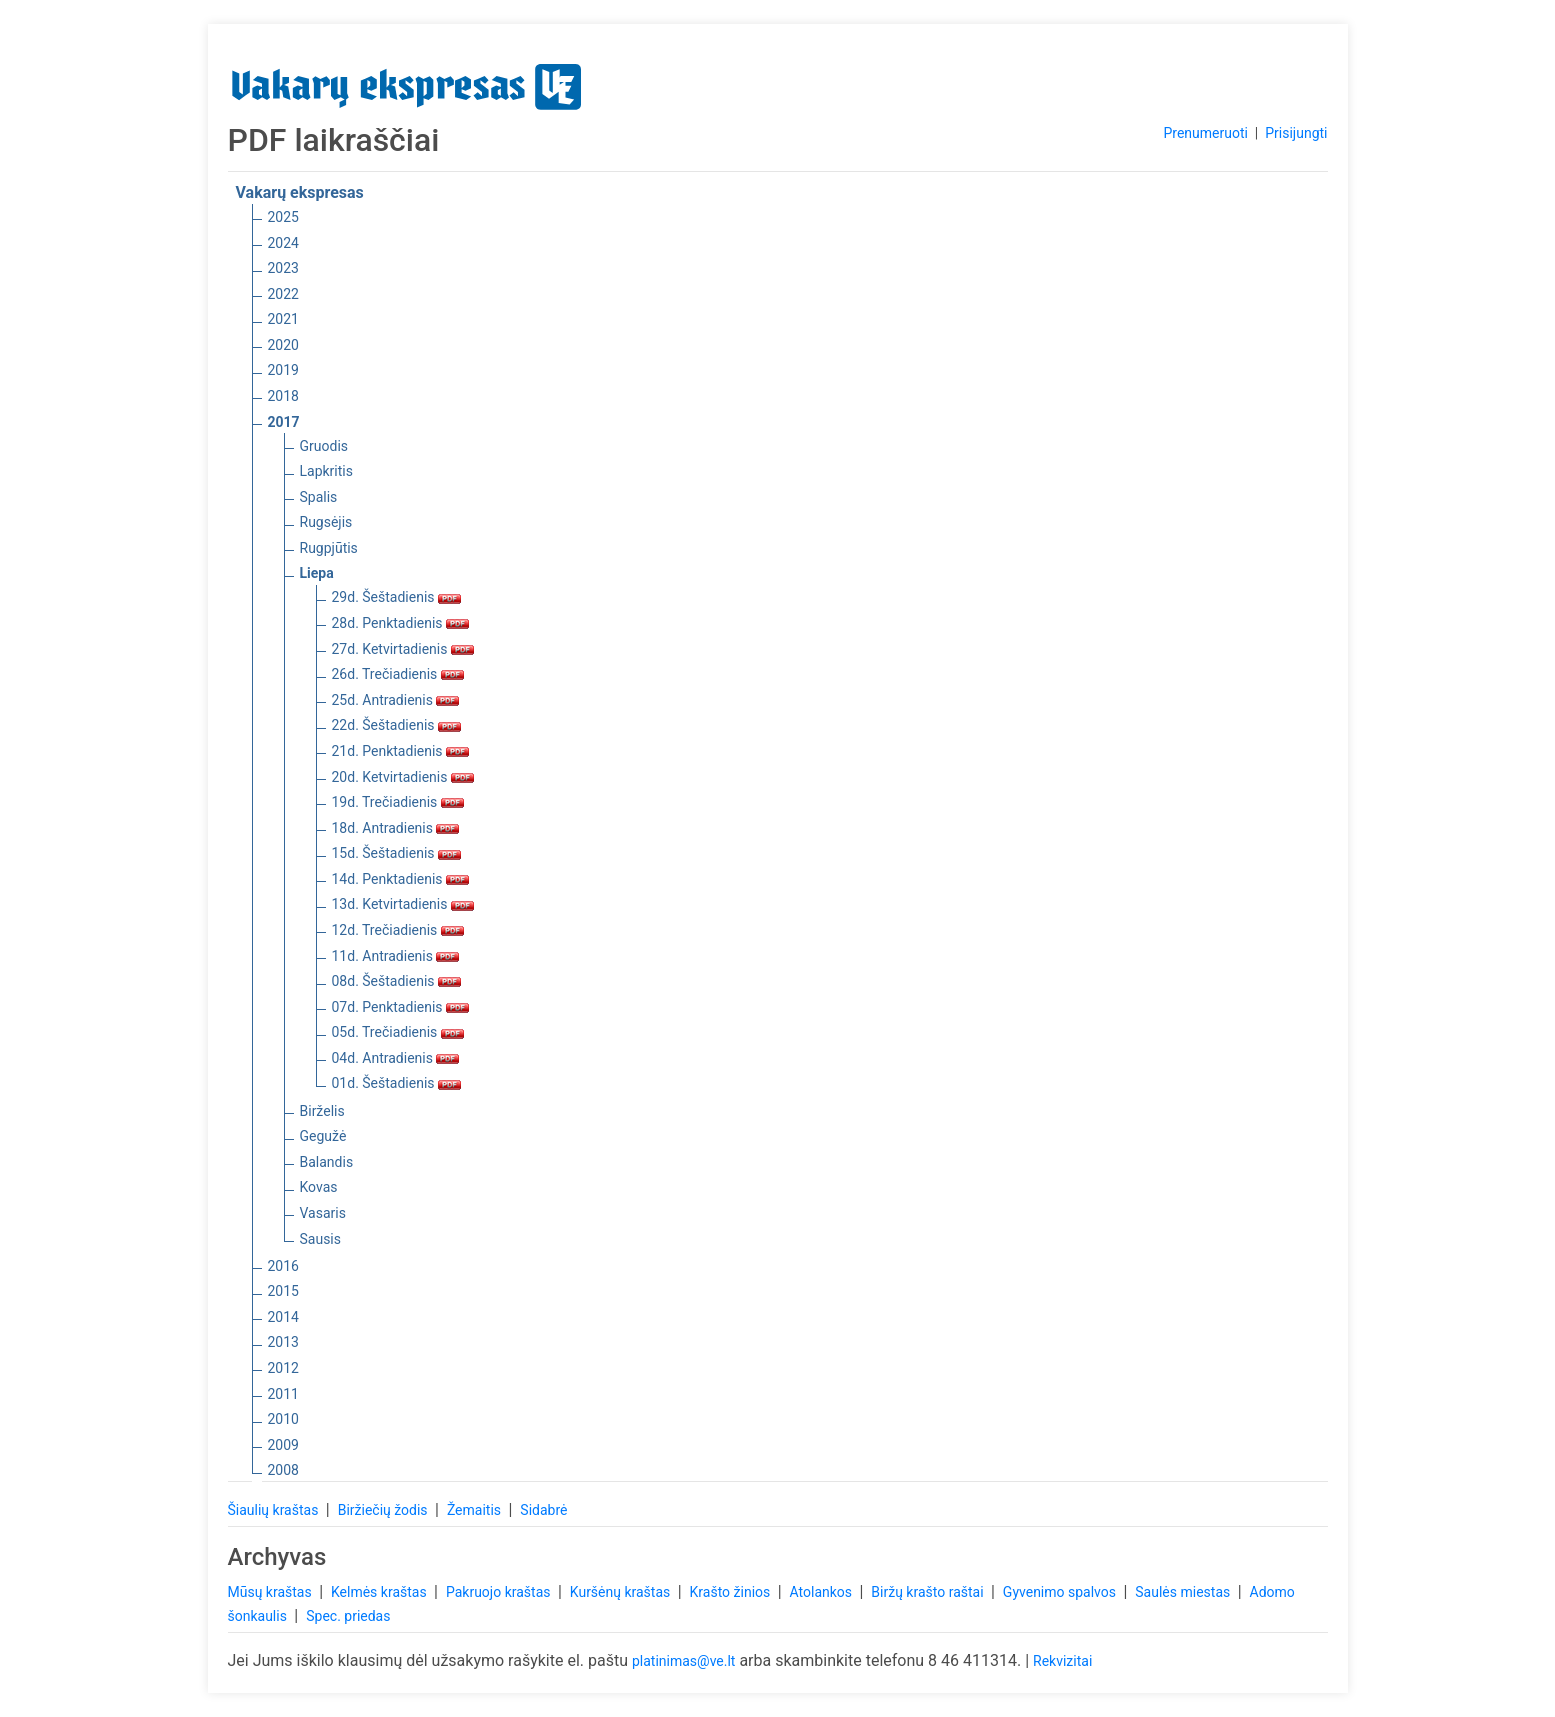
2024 (283, 243)
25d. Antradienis (396, 700)
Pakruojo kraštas (500, 1592)
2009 (283, 1445)
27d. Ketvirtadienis (403, 649)
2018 (283, 396)
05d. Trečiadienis (398, 1032)
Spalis (319, 497)
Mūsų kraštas (272, 1592)
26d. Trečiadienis (398, 674)
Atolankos (823, 1592)
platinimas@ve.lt (683, 1661)
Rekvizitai (1062, 1661)
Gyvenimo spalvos (1061, 1592)
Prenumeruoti (1205, 133)
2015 (283, 1291)
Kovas (319, 1187)
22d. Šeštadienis (397, 725)
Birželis (322, 1111)
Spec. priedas (348, 1616)
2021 (283, 319)
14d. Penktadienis (401, 879)
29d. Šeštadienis (397, 597)
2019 (283, 370)
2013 (283, 1342)
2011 (283, 1394)
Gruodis (324, 446)
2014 (283, 1317)
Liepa (317, 573)
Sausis (321, 1239)
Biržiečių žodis (384, 1510)
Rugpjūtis (329, 548)
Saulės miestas (1184, 1592)
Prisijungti (1296, 133)
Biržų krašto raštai (929, 1592)
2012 (283, 1368)
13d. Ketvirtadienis (403, 904)
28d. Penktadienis (401, 623)
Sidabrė (543, 1510)
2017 (284, 422)
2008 (283, 1470)
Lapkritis (326, 471)
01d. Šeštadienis (397, 1083)
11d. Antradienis (396, 956)
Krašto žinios (732, 1592)
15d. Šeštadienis (397, 853)
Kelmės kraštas (380, 1592)
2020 (283, 345)
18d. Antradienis (396, 828)
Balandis (327, 1162)
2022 (283, 294)
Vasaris (323, 1213)
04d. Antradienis (396, 1058)
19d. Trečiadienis (398, 802)
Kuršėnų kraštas (622, 1592)
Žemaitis (476, 1510)
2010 (283, 1419)
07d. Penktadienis (401, 1007)
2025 (283, 217)
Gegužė (323, 1136)
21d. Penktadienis (401, 751)
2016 (283, 1266)
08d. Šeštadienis (397, 981)
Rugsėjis (326, 522)
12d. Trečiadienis (398, 930)
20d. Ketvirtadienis (403, 777)
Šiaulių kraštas (275, 1510)
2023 (283, 268)
